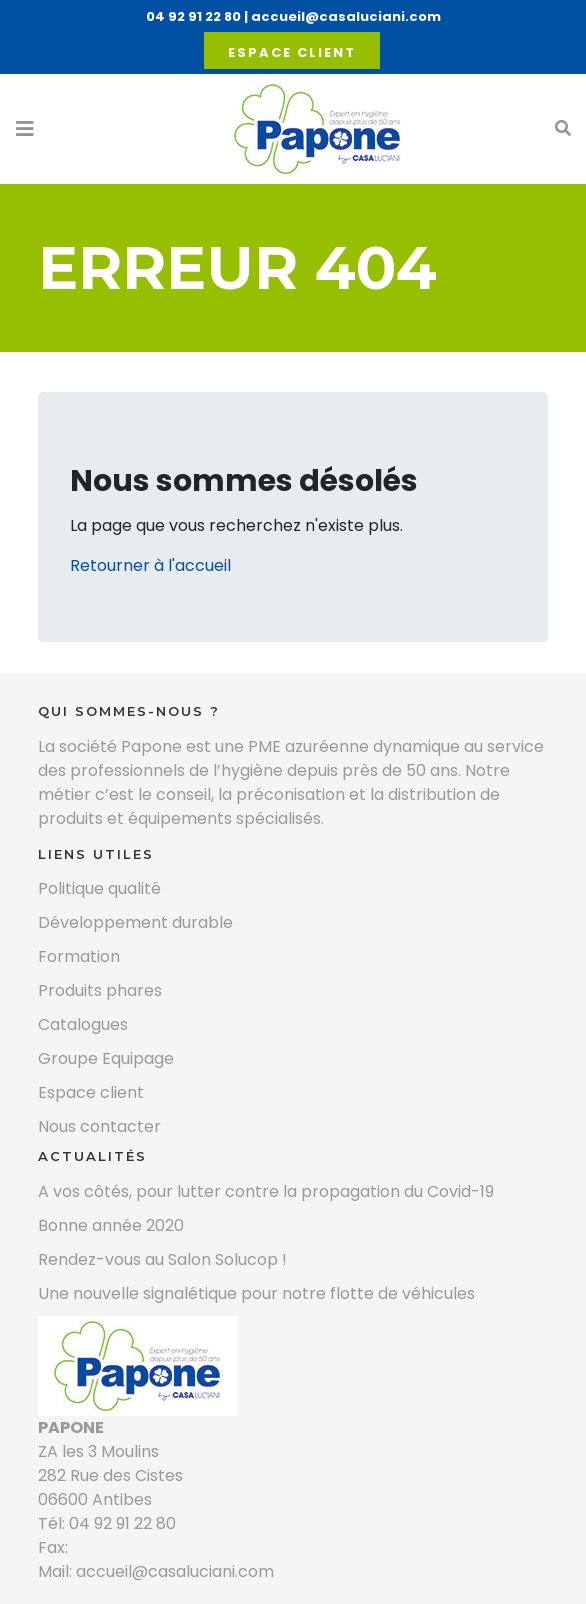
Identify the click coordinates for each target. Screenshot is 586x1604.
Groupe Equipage (106, 1058)
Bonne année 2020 (111, 1225)
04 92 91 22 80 (193, 16)
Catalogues (83, 1024)
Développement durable (135, 922)
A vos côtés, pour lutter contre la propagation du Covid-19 (266, 1191)
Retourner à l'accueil (150, 565)
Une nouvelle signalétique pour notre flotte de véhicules (256, 1293)
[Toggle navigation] (25, 129)
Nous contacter (99, 1126)
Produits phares (100, 990)
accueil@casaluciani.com (346, 16)
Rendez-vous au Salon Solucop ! (162, 1259)
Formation (79, 956)
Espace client (292, 52)
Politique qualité (99, 888)
